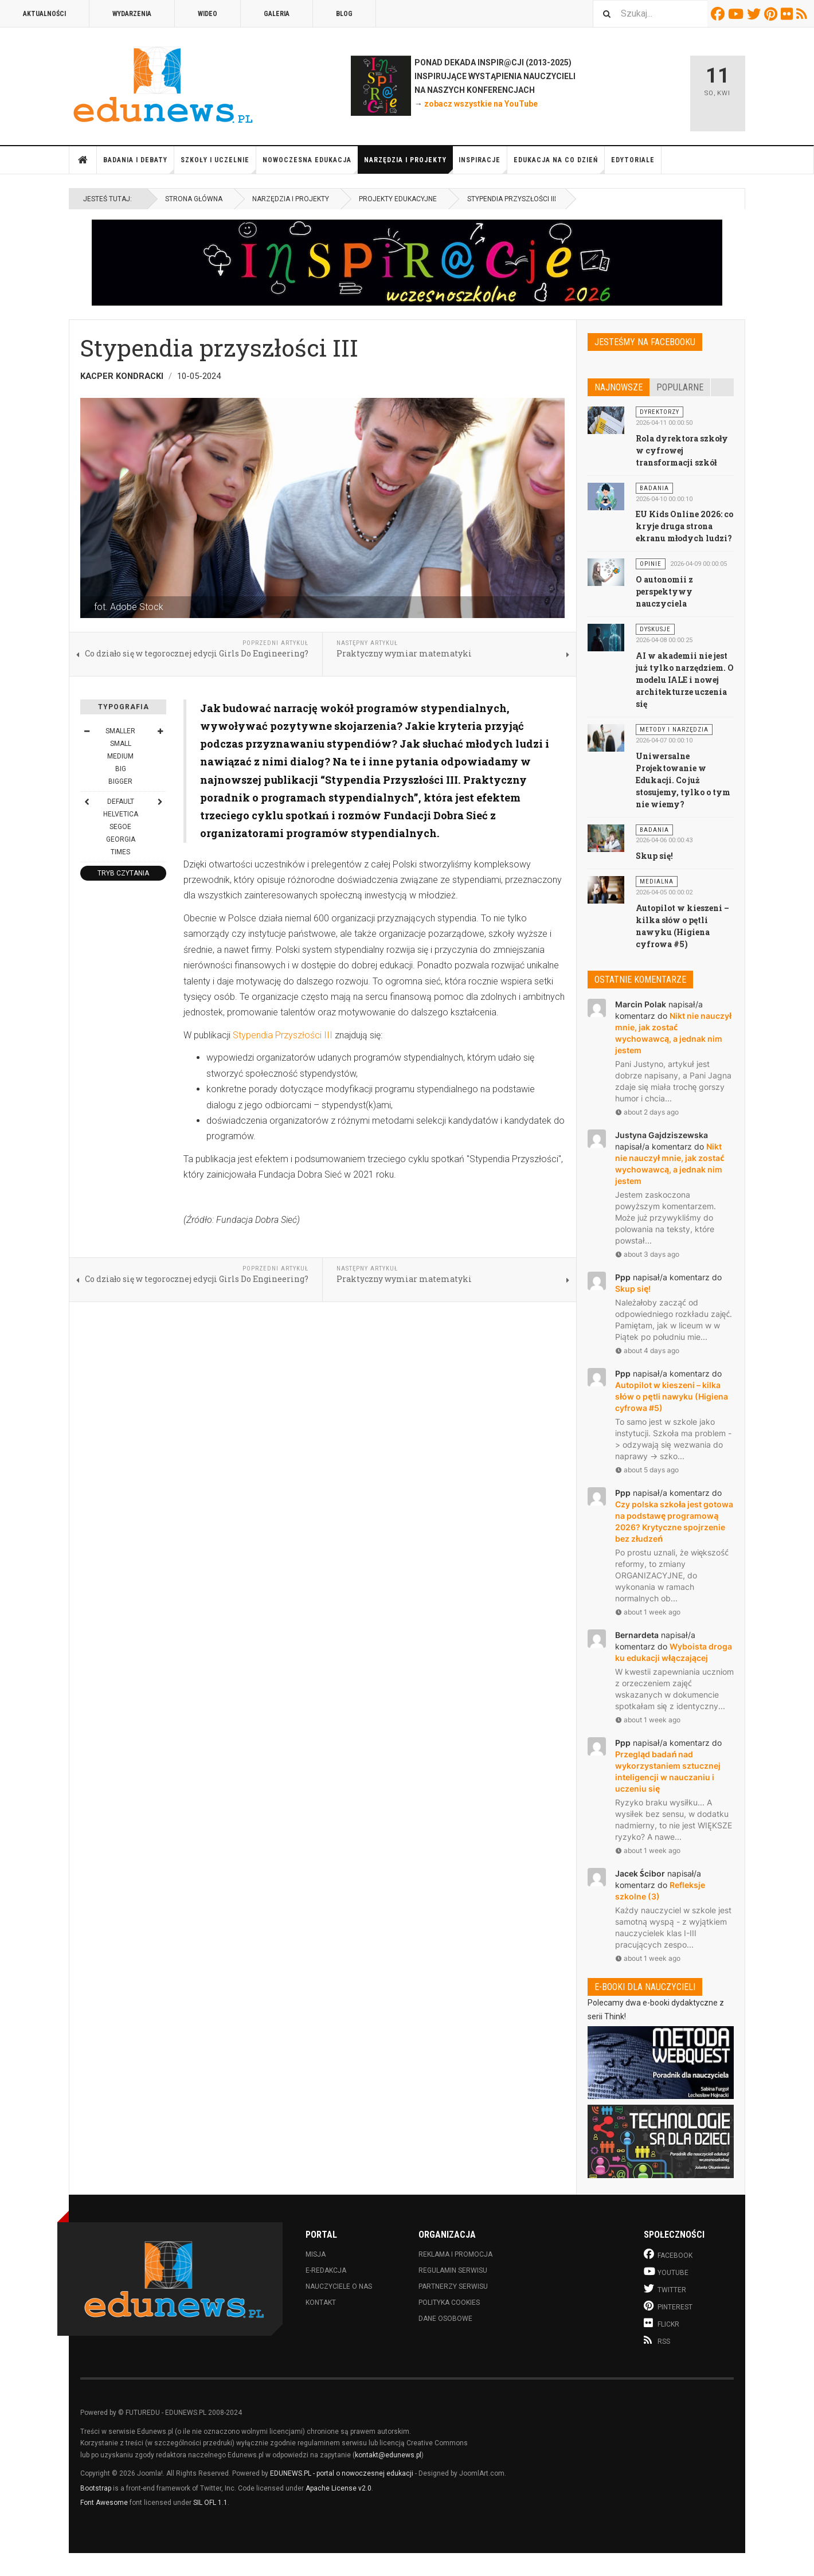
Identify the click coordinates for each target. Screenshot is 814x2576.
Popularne (679, 387)
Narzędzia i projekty (408, 165)
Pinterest (772, 14)
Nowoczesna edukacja (310, 165)
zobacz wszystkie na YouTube (481, 103)
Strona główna (83, 160)
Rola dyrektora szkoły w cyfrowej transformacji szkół (682, 450)
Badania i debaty (138, 165)
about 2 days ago (647, 1112)
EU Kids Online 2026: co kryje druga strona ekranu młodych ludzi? (685, 526)
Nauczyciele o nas (339, 2286)
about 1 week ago (647, 1612)
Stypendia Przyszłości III (282, 1035)
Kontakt (321, 2303)
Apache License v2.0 (338, 2488)
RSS (803, 14)
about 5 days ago (647, 1469)
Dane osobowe (445, 2319)
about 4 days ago (647, 1350)
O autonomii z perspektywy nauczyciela (664, 591)
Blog (344, 14)
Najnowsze (618, 387)
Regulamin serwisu (452, 2270)
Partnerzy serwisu (453, 2286)
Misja (316, 2254)
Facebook (719, 14)
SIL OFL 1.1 (210, 2503)
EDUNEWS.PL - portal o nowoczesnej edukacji (341, 2473)
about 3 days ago (647, 1254)
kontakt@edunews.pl (388, 2455)
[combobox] (650, 13)
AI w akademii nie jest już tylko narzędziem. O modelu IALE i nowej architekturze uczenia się (685, 679)
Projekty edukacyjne (398, 199)
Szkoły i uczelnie (218, 165)
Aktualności (44, 14)
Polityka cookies (449, 2303)
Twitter (755, 14)
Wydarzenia (131, 14)
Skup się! (654, 855)
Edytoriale (633, 160)
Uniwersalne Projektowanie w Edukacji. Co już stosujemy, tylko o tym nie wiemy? (683, 780)
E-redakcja (326, 2270)
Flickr (788, 14)
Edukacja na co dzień (559, 165)
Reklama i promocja (455, 2254)
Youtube (737, 14)
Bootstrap (95, 2488)
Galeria (276, 14)
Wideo (207, 14)
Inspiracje (483, 165)
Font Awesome (104, 2503)
